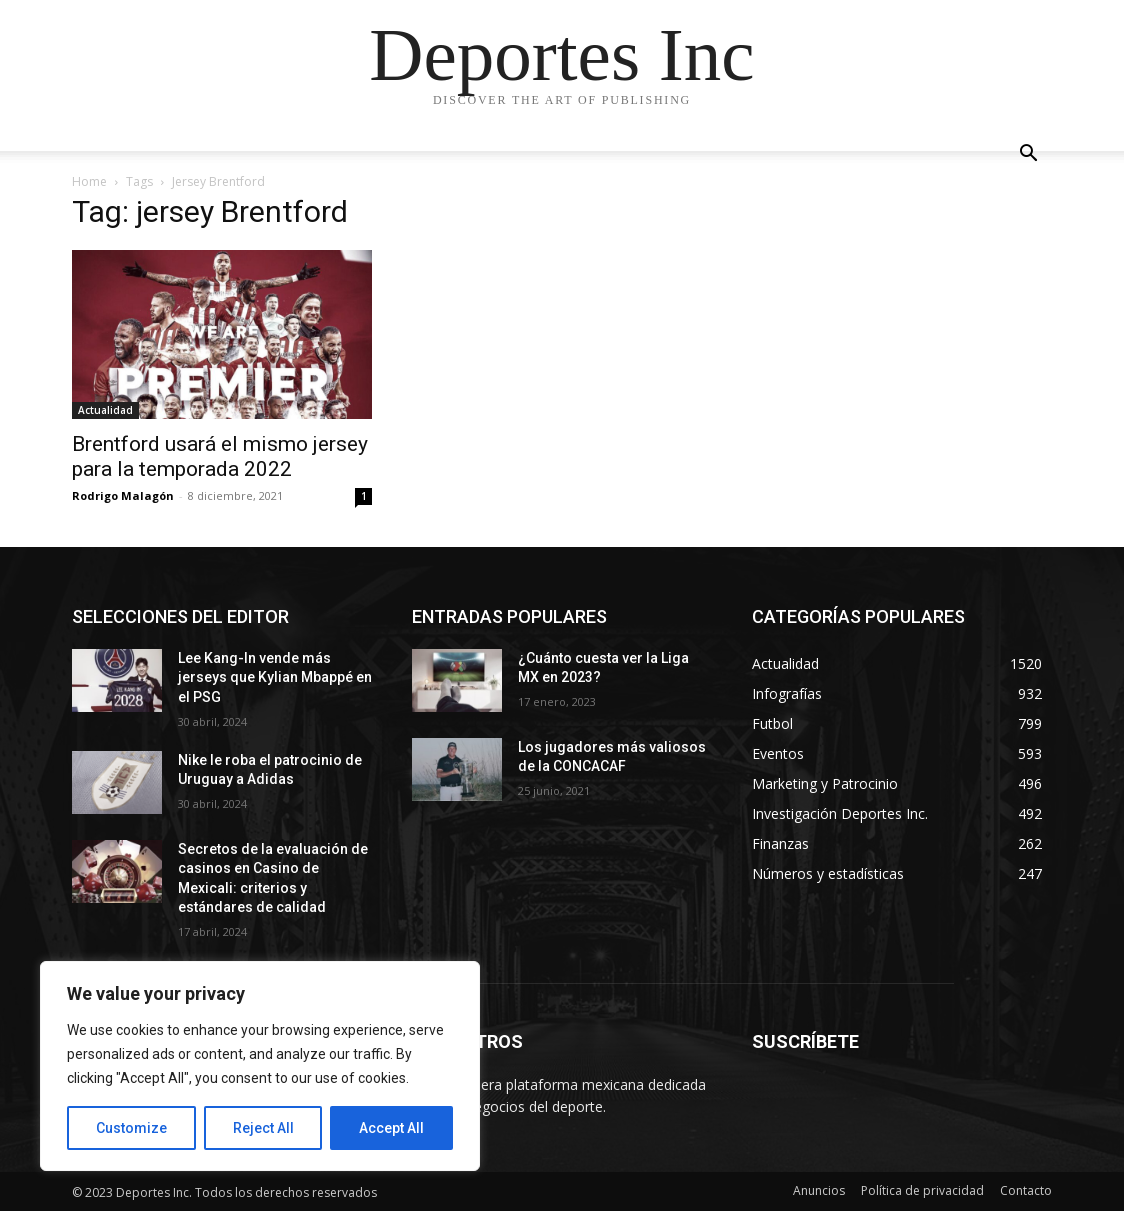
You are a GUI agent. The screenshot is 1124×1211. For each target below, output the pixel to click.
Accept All (391, 1128)
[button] (1028, 155)
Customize (131, 1128)
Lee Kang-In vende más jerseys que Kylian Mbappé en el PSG (275, 677)
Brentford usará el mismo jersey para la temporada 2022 (220, 456)
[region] (260, 1066)
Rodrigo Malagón (123, 495)
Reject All (263, 1128)
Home (89, 181)
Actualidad (105, 410)
